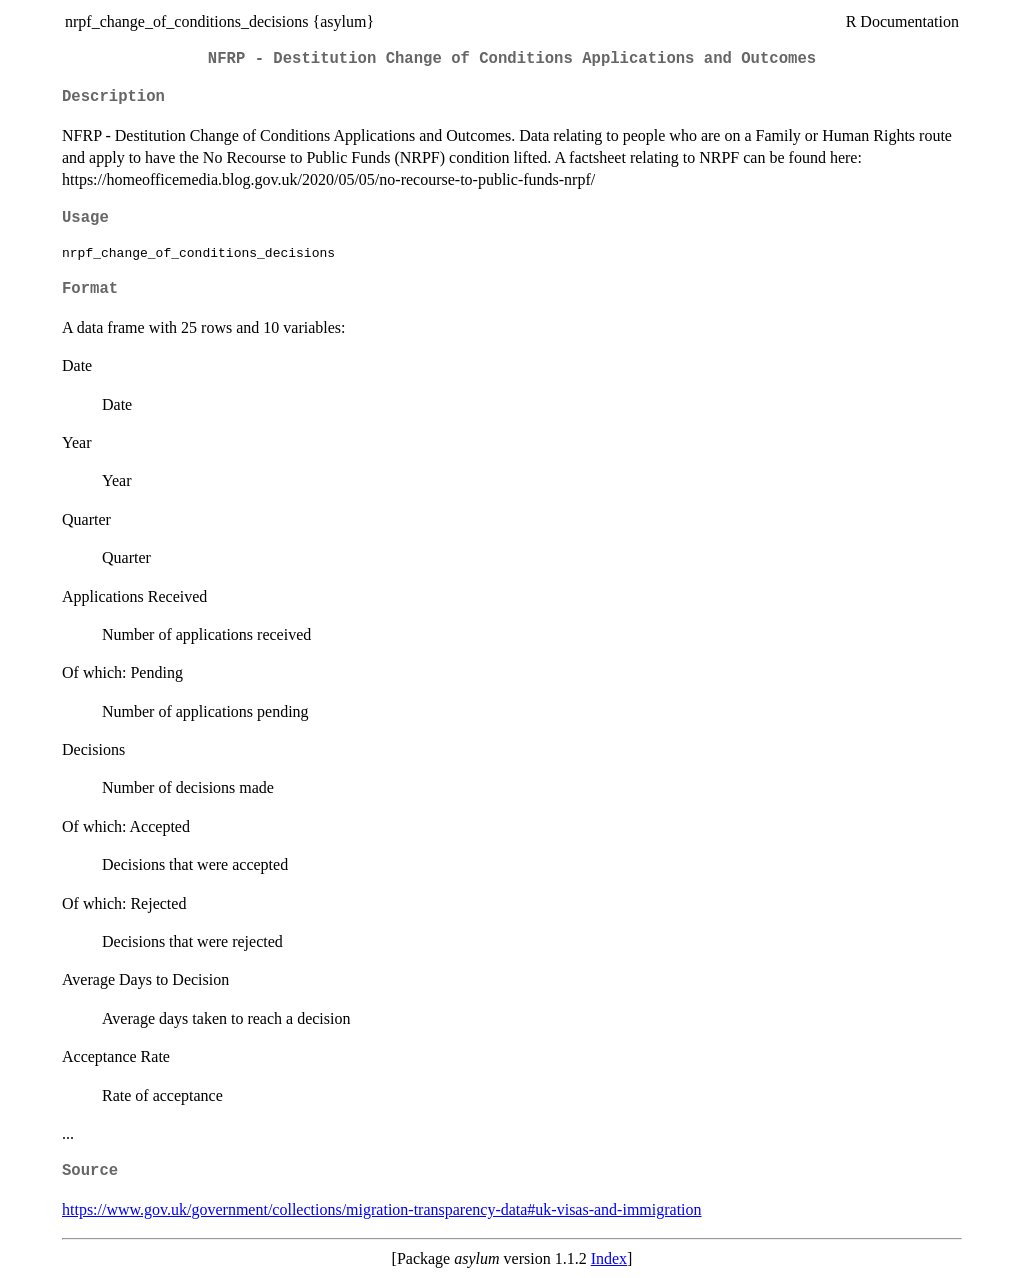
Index (609, 1258)
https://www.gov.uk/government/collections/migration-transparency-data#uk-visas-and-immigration (382, 1209)
